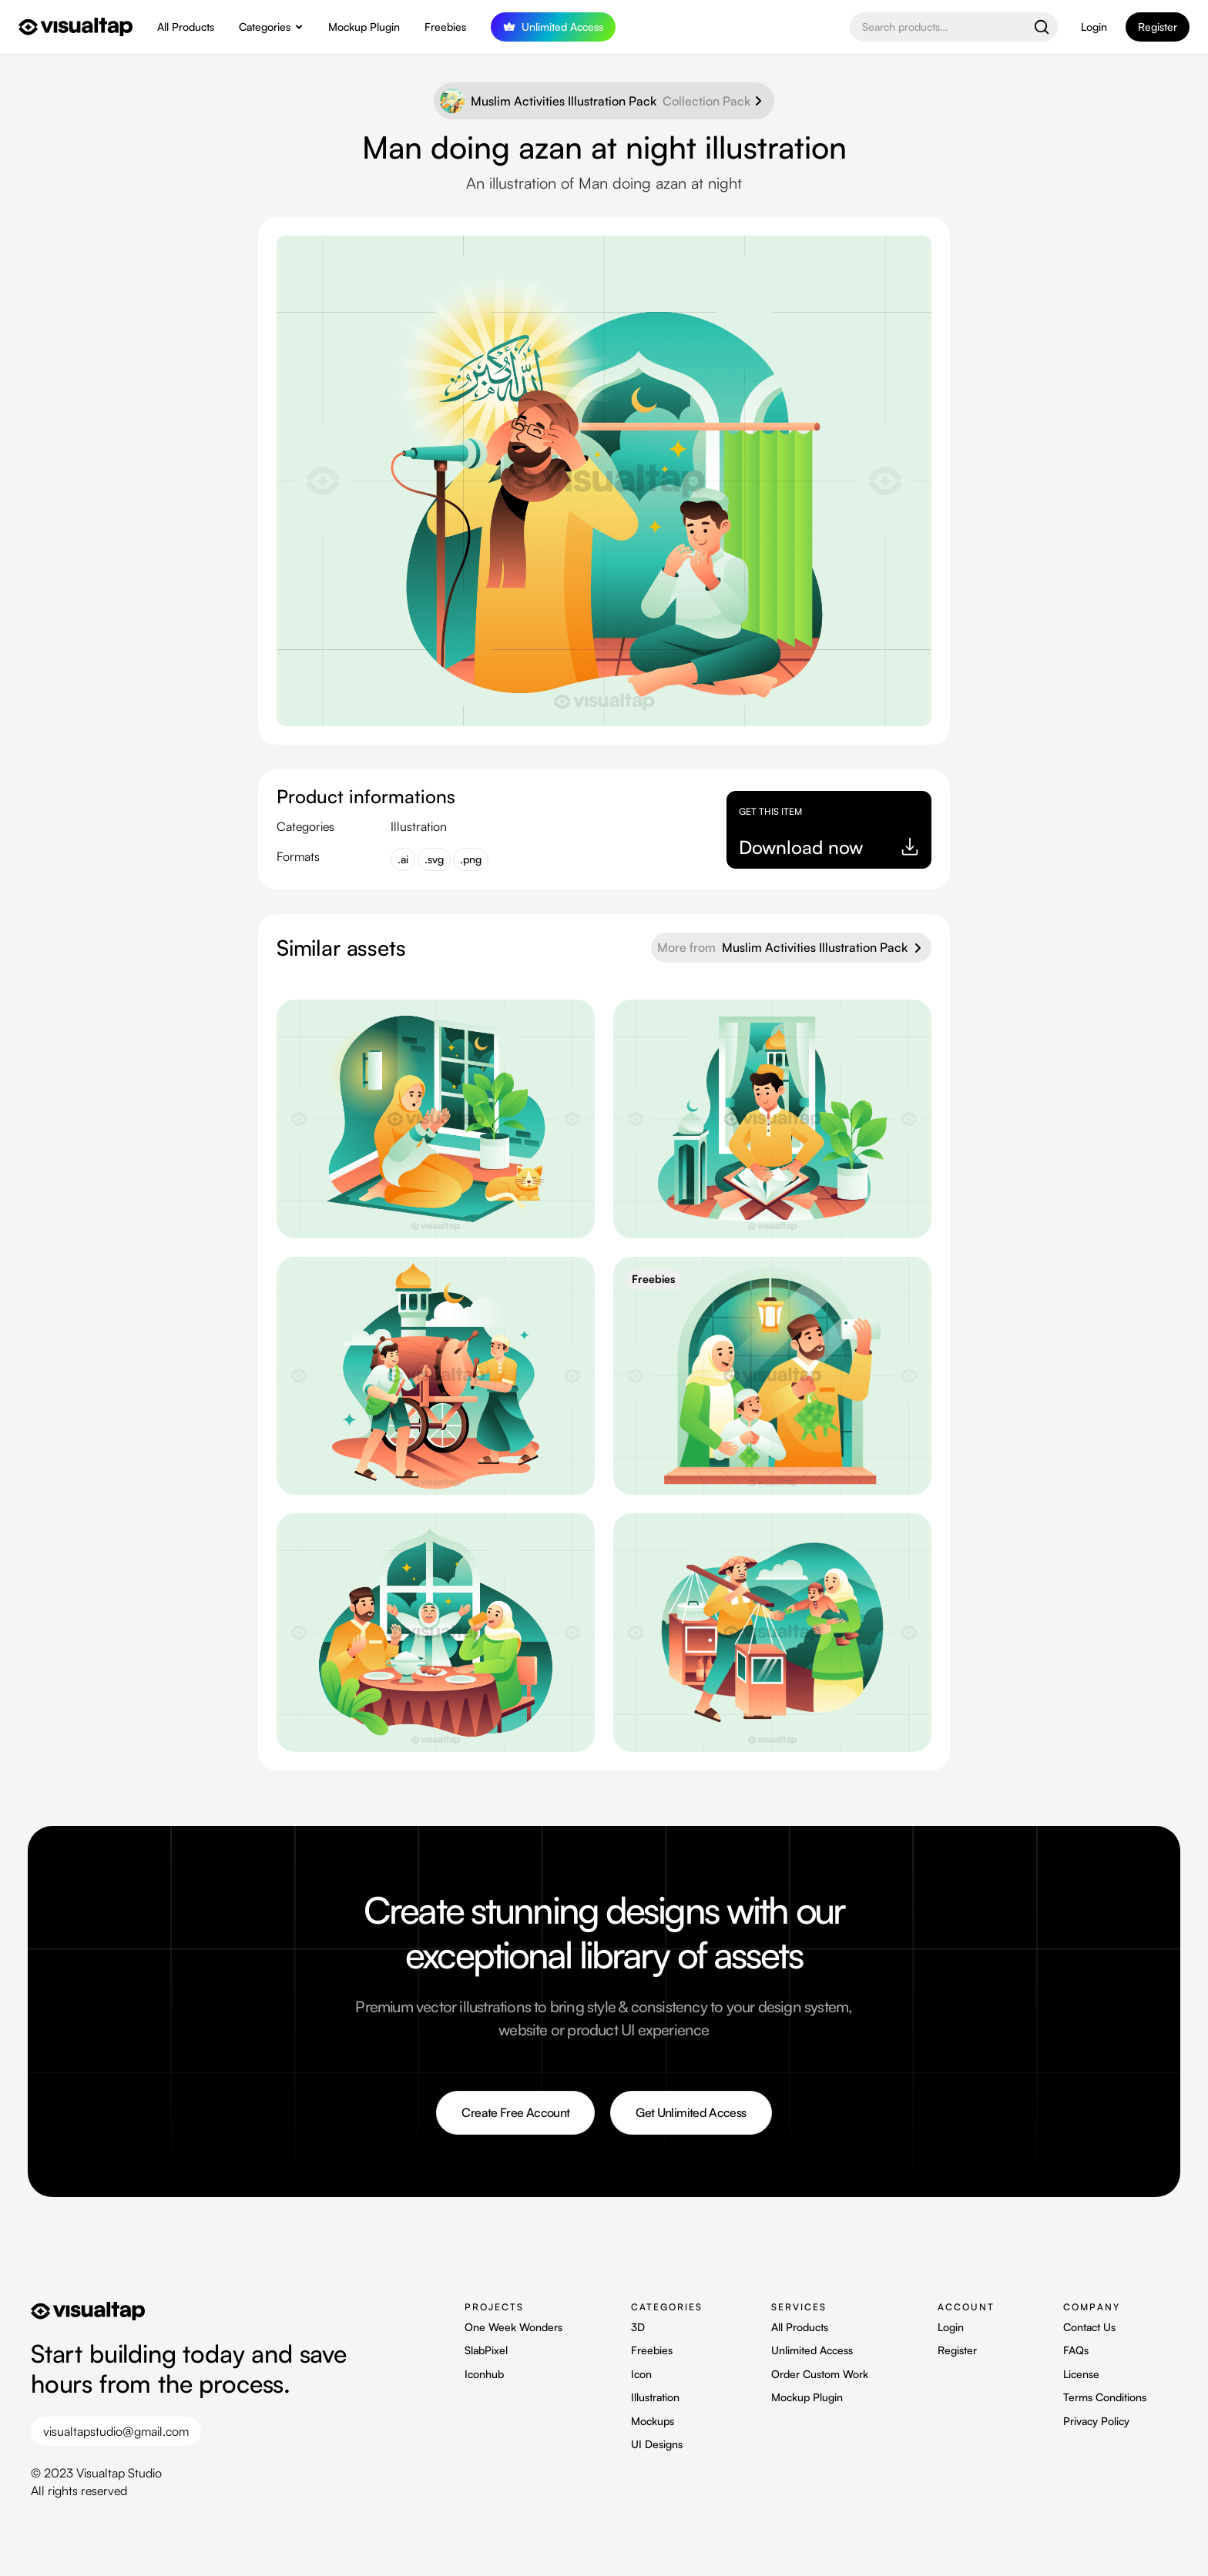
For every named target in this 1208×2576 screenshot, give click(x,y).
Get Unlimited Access (691, 2112)
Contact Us (1089, 2326)
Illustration (655, 2396)
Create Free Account (515, 2112)
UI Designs (657, 2443)
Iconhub (484, 2373)
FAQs (1076, 2350)
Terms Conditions (1104, 2396)
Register (957, 2350)
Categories (264, 26)
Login (1094, 26)
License (1081, 2373)
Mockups (652, 2420)
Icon (641, 2373)
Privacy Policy (1096, 2420)
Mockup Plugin (364, 26)
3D (638, 2326)
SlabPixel (486, 2350)
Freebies (445, 26)
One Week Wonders (513, 2326)
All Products (185, 26)
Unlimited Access (812, 2350)
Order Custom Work (819, 2373)
